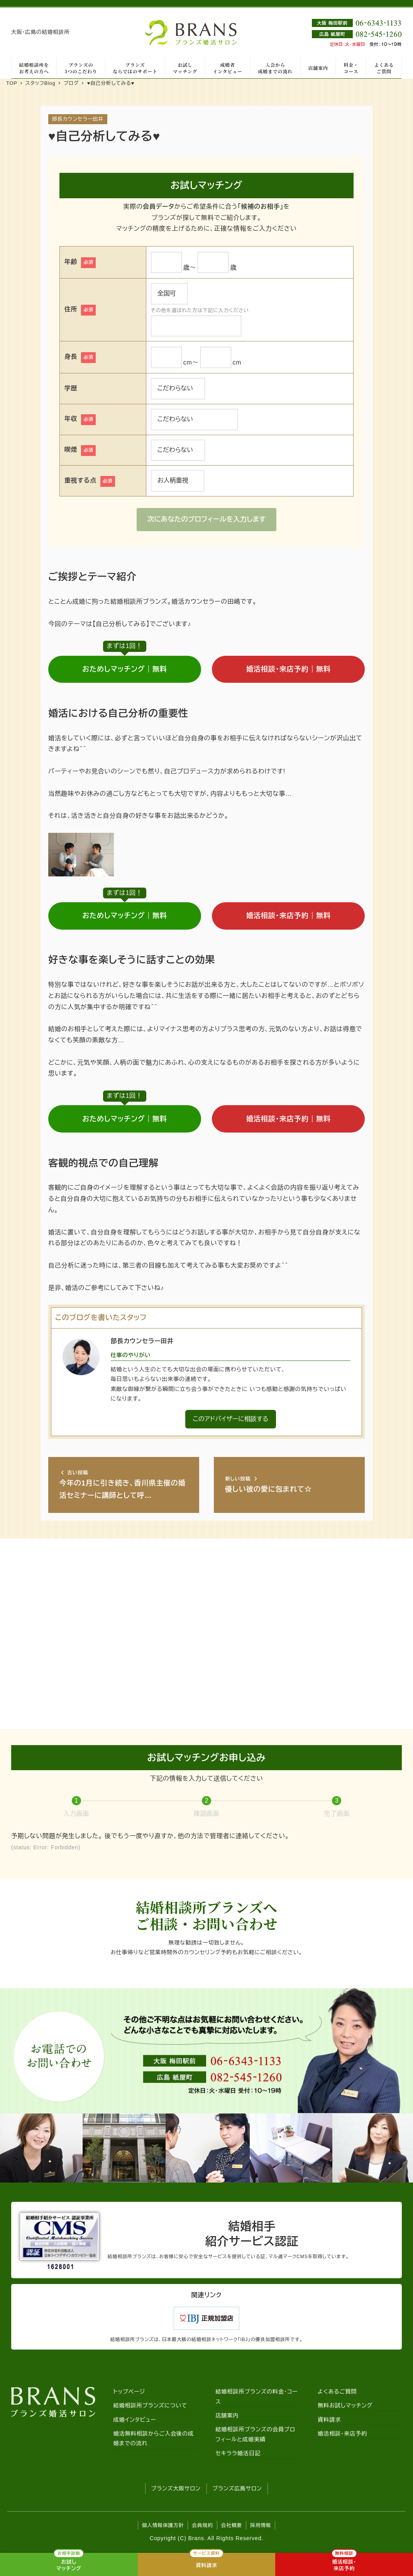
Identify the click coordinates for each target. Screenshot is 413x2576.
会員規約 (202, 2525)
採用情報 (260, 2525)
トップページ (129, 2392)
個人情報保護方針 (163, 2525)
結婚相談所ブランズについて (150, 2405)
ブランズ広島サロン (237, 2488)
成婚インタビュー (134, 2420)
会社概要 (231, 2525)
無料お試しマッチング (345, 2405)
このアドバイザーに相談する (230, 1419)
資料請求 (329, 2420)
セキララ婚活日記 (238, 2453)
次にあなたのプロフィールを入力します (206, 519)
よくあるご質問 (337, 2392)
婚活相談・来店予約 (342, 2434)
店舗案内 (227, 2415)
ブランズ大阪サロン (176, 2488)
